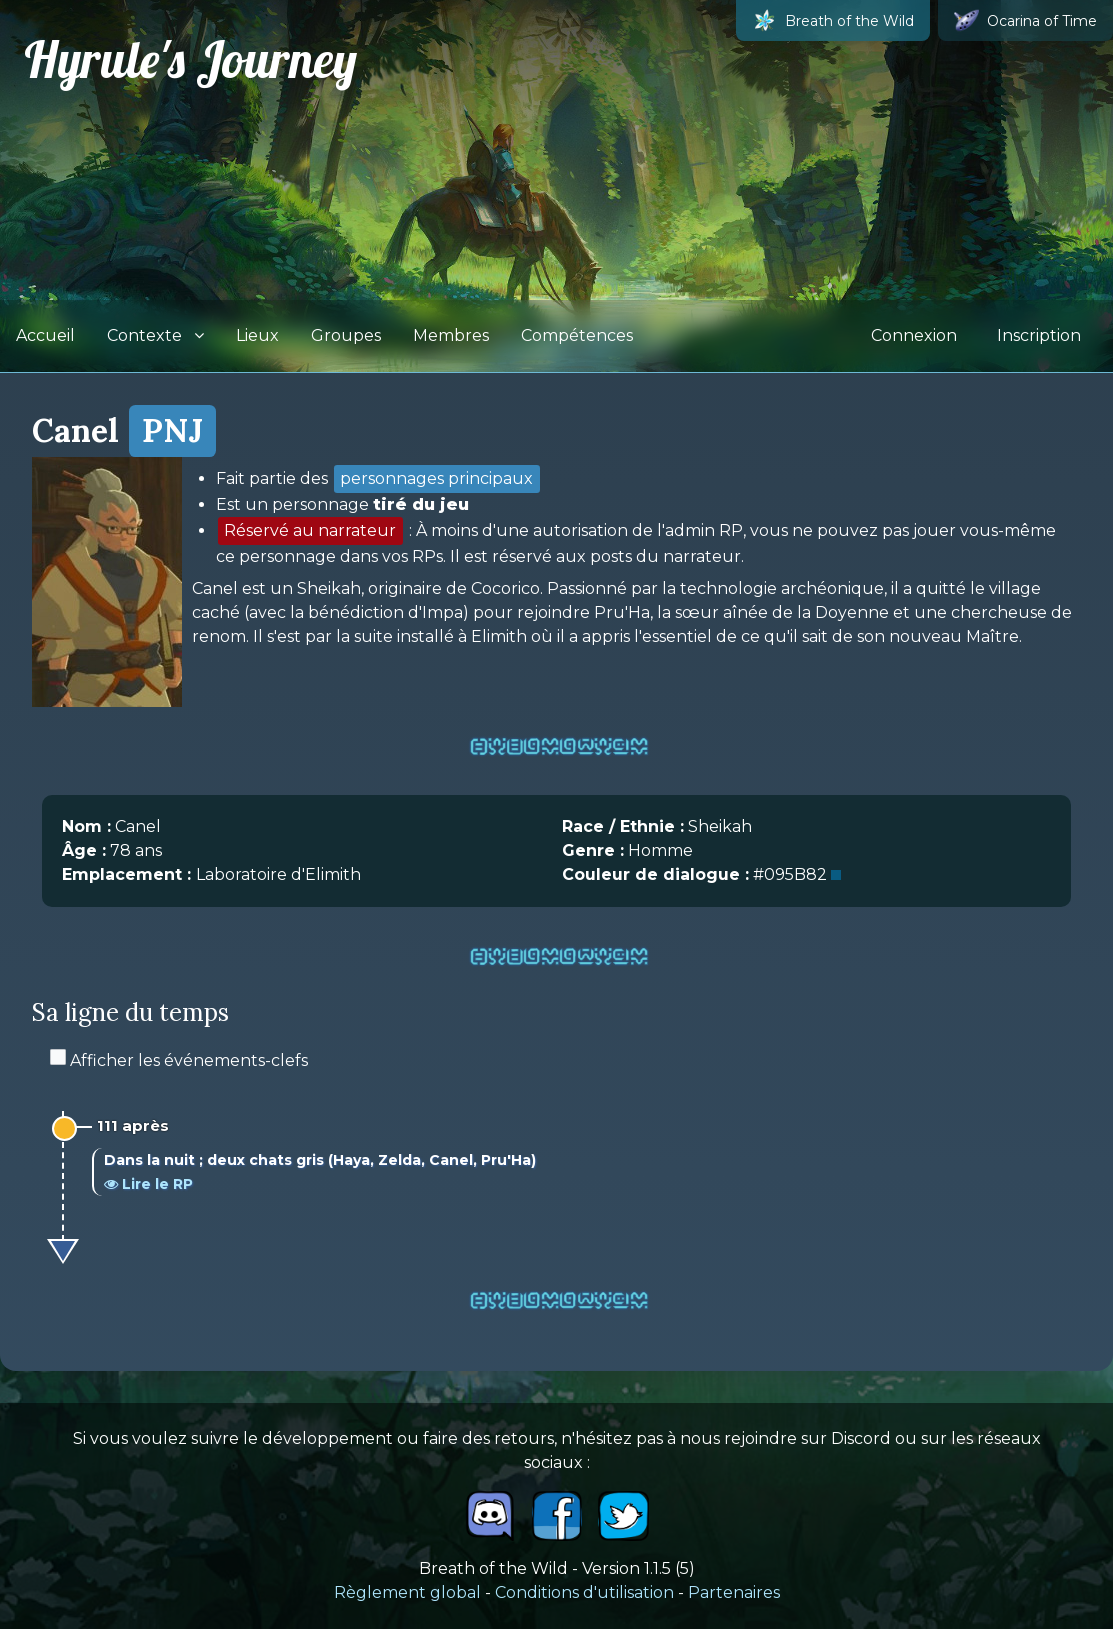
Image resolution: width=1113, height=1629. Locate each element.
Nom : (86, 826)
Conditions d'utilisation (584, 1592)
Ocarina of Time (1025, 20)
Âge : (84, 850)
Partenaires (734, 1592)
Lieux (257, 335)
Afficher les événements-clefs (179, 1060)
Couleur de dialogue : (655, 874)
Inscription (1039, 335)
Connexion (914, 335)
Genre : (593, 850)
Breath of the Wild (833, 20)
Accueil (45, 335)
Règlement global (407, 1592)
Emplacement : (129, 874)
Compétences (577, 335)
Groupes (346, 335)
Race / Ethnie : (623, 826)
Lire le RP (148, 1184)
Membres (451, 335)
